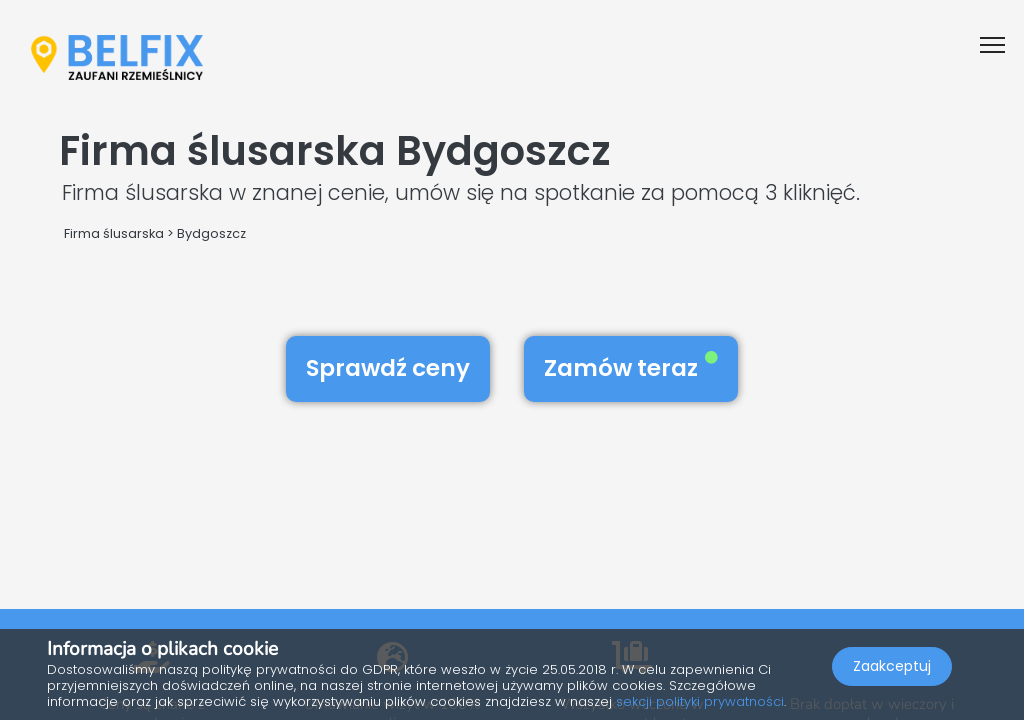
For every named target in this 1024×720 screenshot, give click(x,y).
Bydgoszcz (211, 233)
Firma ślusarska (114, 233)
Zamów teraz (631, 368)
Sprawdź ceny (388, 368)
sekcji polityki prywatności (700, 701)
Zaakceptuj (892, 666)
